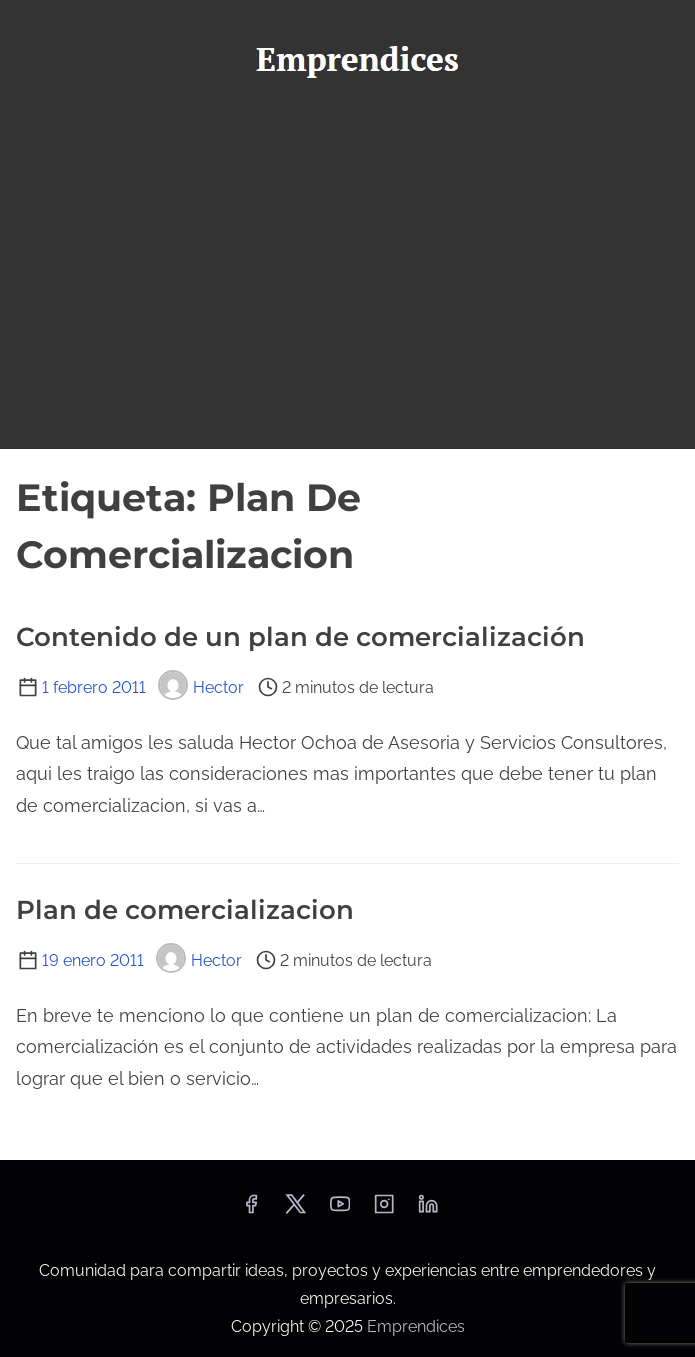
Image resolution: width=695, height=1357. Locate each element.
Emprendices (416, 1326)
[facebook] (251, 1210)
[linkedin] (428, 1210)
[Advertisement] (347, 251)
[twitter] (295, 1210)
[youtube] (340, 1210)
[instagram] (384, 1210)
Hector (201, 687)
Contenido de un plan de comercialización (300, 637)
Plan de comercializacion (185, 910)
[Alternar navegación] (347, 424)
